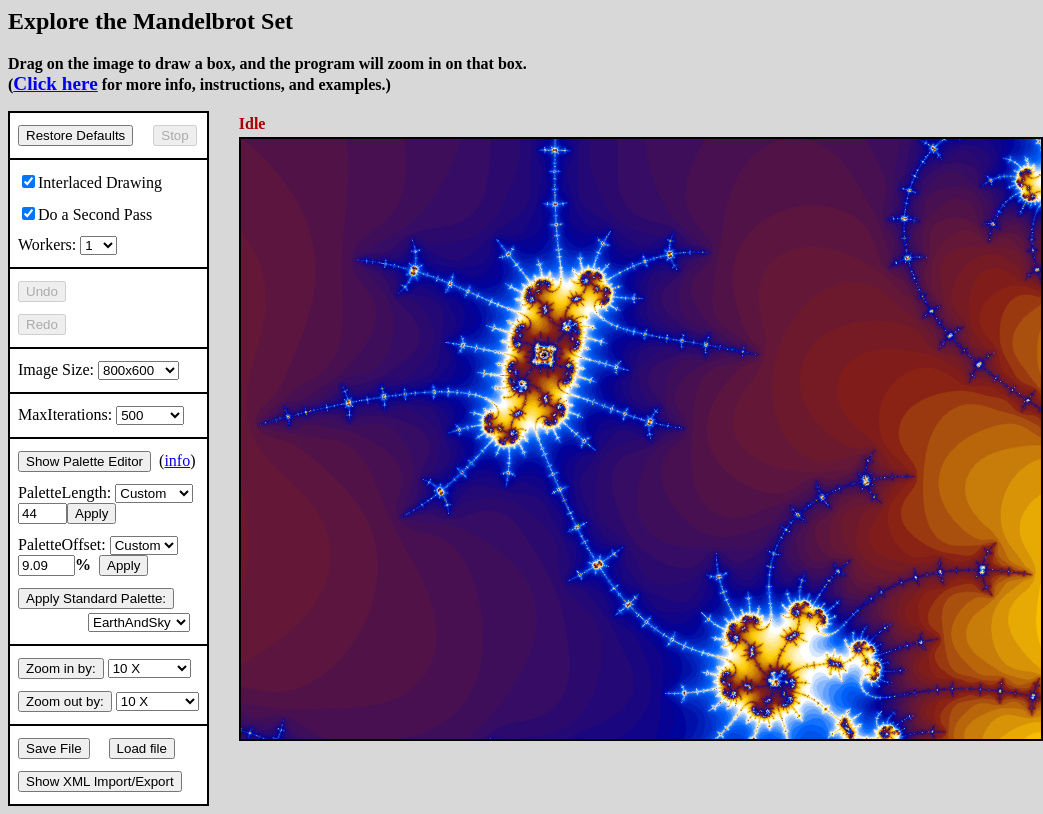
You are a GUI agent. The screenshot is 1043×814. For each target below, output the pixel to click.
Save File (54, 748)
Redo (42, 324)
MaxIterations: (101, 414)
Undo (42, 291)
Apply (91, 513)
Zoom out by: (65, 701)
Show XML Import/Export (100, 781)
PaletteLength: (105, 492)
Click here (55, 83)
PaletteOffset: (98, 544)
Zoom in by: (61, 668)
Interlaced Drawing (92, 182)
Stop (174, 135)
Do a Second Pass (87, 214)
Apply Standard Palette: (96, 598)
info (177, 460)
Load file (142, 748)
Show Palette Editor (84, 461)
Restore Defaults (75, 135)
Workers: (67, 244)
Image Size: (98, 369)
